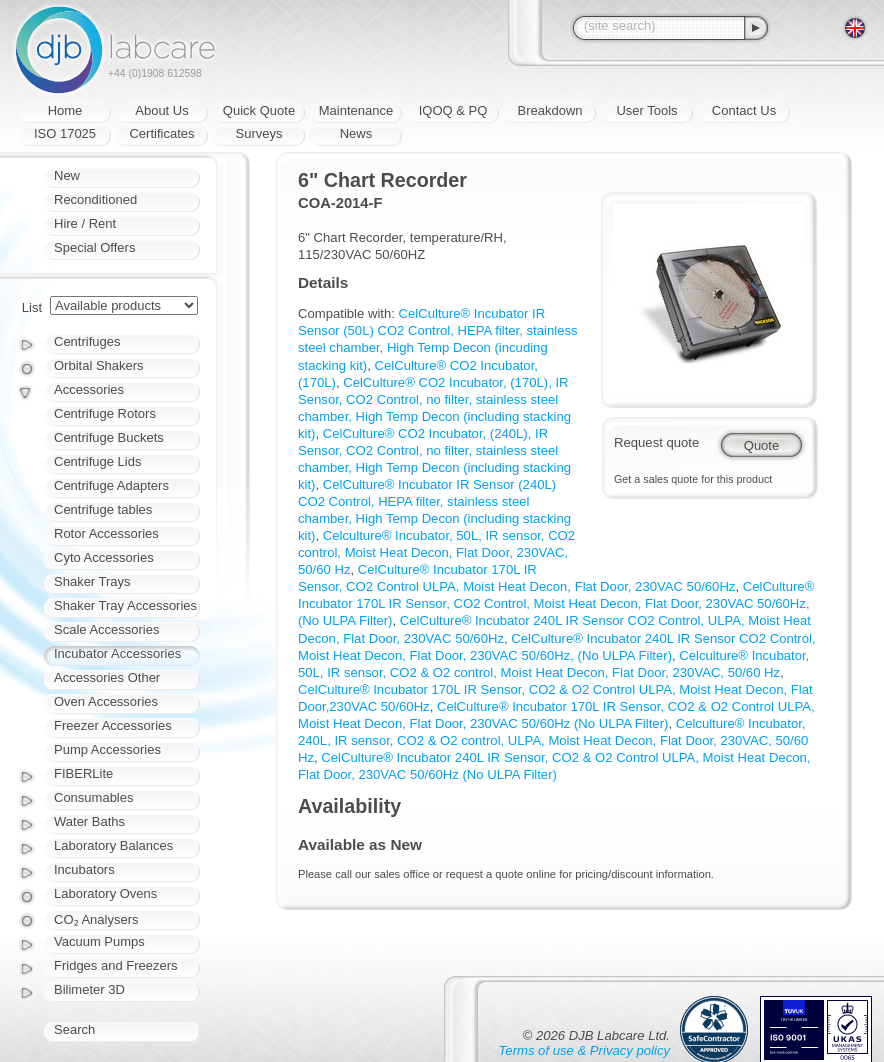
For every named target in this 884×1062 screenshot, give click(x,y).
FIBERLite (83, 773)
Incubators (84, 869)
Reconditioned (95, 199)
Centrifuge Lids (97, 461)
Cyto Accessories (104, 557)
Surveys (259, 133)
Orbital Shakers (99, 365)
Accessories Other (107, 677)
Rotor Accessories (106, 533)
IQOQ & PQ (453, 110)
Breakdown (549, 110)
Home (65, 110)
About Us (161, 110)
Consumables (94, 797)
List (32, 307)
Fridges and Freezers (116, 965)
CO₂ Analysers (96, 919)
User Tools (646, 110)
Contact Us (744, 110)
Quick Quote (259, 110)
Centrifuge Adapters (111, 485)
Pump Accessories (107, 749)
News (356, 133)
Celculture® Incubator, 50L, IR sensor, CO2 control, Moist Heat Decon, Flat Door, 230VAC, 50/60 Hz (436, 552)
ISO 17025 (65, 133)
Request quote (656, 442)
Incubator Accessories (117, 653)
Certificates (161, 133)
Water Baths (89, 821)
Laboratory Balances (113, 845)
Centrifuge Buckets (109, 437)
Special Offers (94, 247)
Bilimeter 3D (89, 989)
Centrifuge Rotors (105, 413)
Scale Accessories (107, 629)
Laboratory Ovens (105, 893)
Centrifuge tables (103, 509)
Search (74, 1029)
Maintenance (356, 110)
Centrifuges (87, 341)
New (67, 175)
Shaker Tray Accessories (125, 605)
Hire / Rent (85, 223)
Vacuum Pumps (99, 941)
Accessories (89, 389)
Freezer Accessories (113, 725)
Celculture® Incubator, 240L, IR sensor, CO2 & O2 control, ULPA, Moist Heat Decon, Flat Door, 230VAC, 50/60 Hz (553, 740)
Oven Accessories (106, 701)
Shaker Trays (92, 581)
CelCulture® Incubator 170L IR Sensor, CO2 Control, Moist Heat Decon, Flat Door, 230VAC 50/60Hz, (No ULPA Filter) (556, 603)
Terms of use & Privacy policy (584, 1050)
